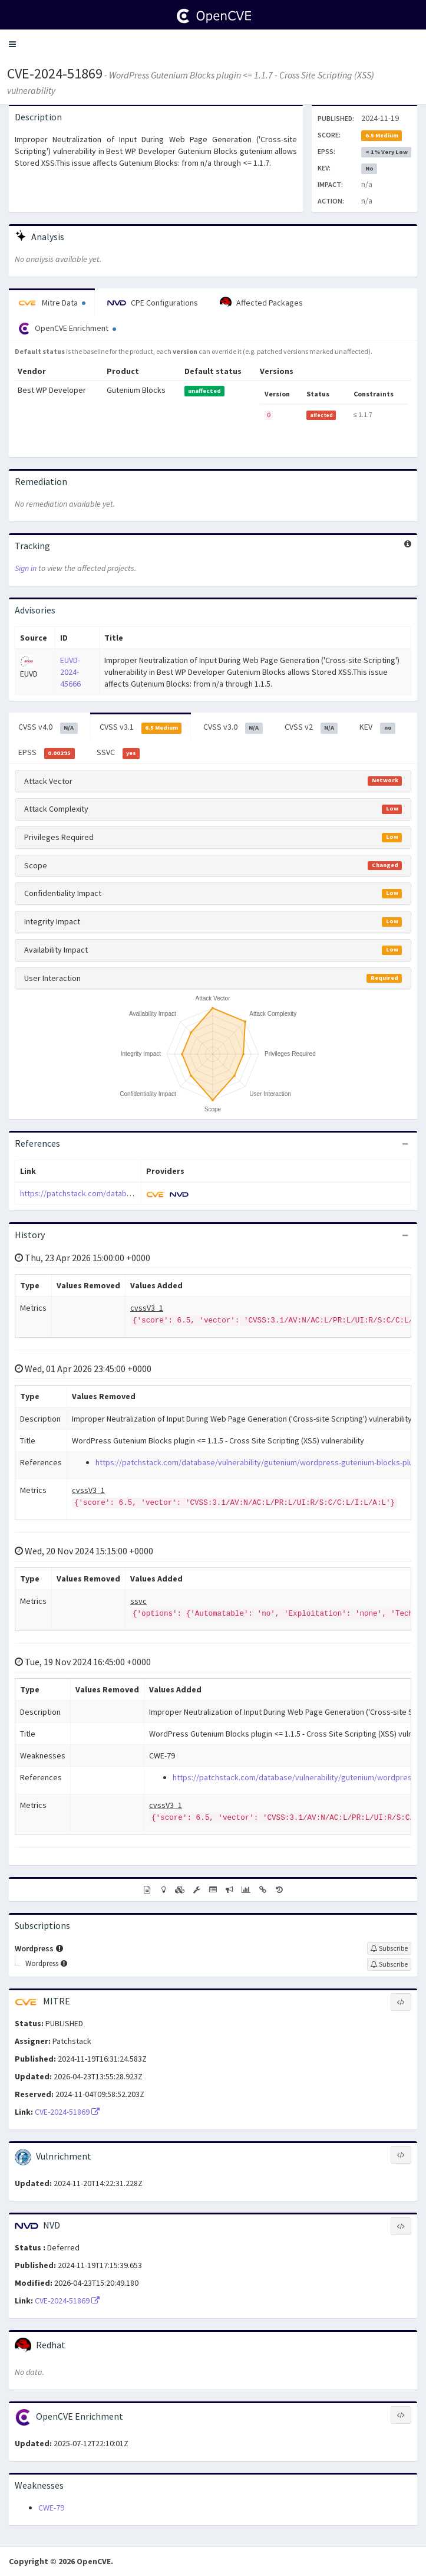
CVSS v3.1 (141, 727)
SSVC (118, 753)
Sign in (26, 568)
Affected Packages (261, 303)
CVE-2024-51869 (55, 73)
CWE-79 (51, 2507)
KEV (377, 727)
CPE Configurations (152, 302)
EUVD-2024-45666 (70, 672)
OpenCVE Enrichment (67, 328)
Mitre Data (51, 302)
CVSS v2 (311, 727)
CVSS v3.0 (233, 727)
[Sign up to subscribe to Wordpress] (389, 1948)
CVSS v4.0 (48, 727)
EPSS (46, 753)
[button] (12, 44)
